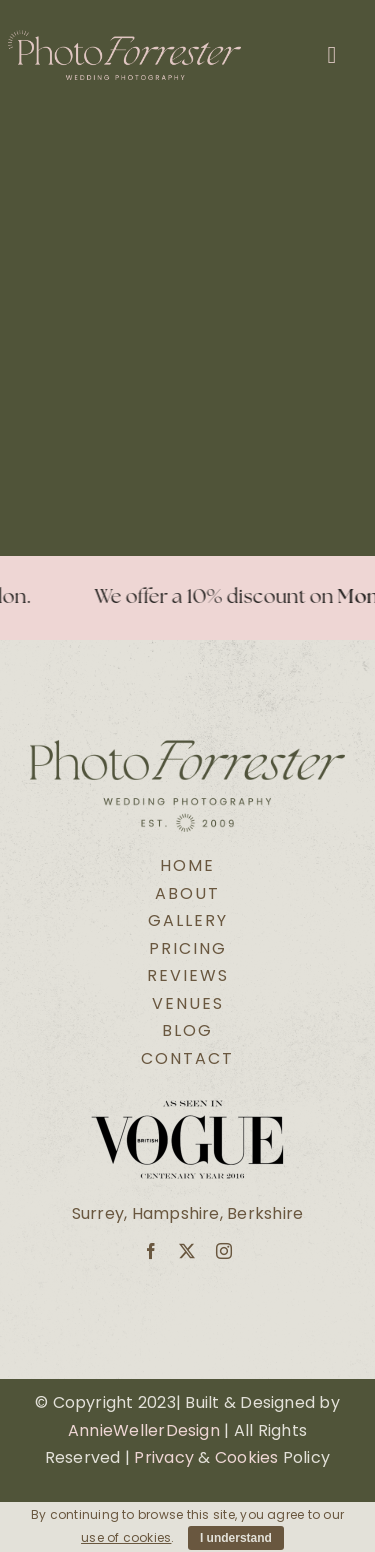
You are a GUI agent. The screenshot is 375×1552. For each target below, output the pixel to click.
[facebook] (151, 1251)
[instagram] (224, 1251)
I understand (236, 1538)
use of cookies (126, 1537)
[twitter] (187, 1251)
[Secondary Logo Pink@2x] (124, 37)
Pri (144, 1457)
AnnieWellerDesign (144, 1430)
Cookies (247, 1457)
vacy (174, 1457)
